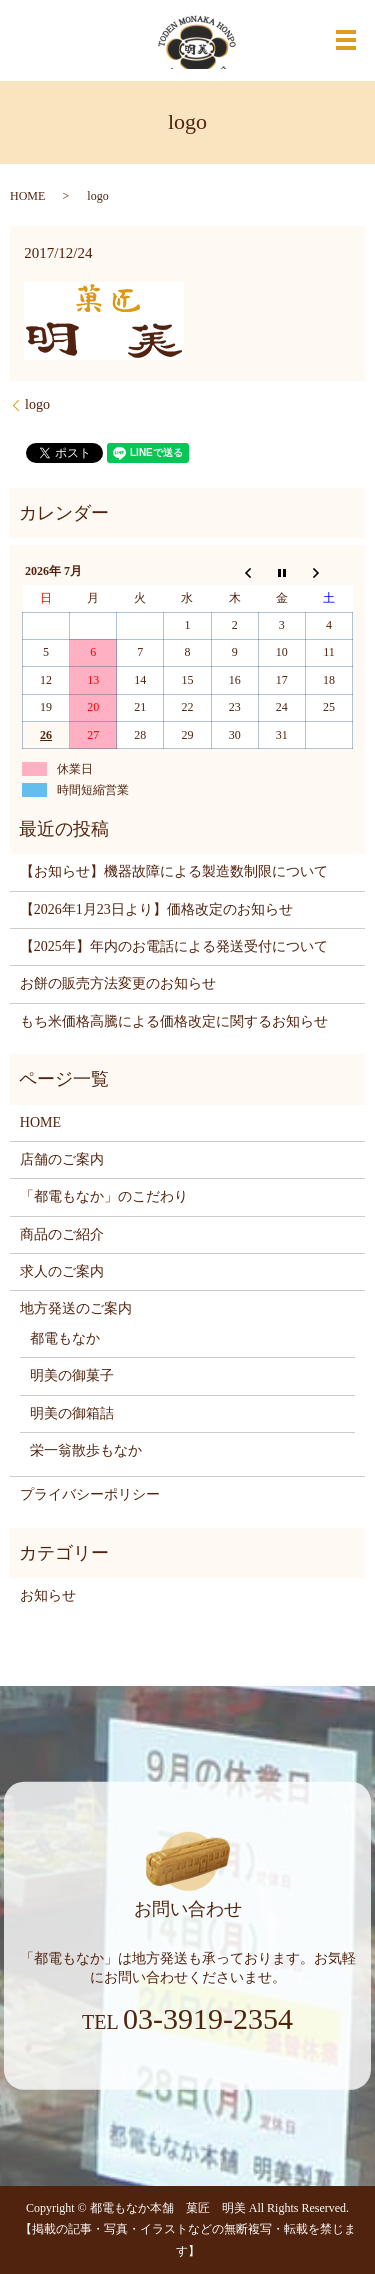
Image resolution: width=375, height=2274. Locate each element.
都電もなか (65, 1338)
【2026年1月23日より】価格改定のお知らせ (156, 909)
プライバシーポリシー (90, 1494)
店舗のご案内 (62, 1159)
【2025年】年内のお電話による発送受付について (174, 946)
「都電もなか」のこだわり (104, 1196)
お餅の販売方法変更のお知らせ (118, 983)
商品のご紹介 (62, 1234)
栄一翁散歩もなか (86, 1450)
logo (37, 404)
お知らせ (48, 1595)
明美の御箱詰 (72, 1413)
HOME (27, 196)
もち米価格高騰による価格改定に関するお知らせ (174, 1021)
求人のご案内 (62, 1271)
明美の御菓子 (72, 1375)
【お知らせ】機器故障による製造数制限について (174, 871)
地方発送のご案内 (76, 1308)
